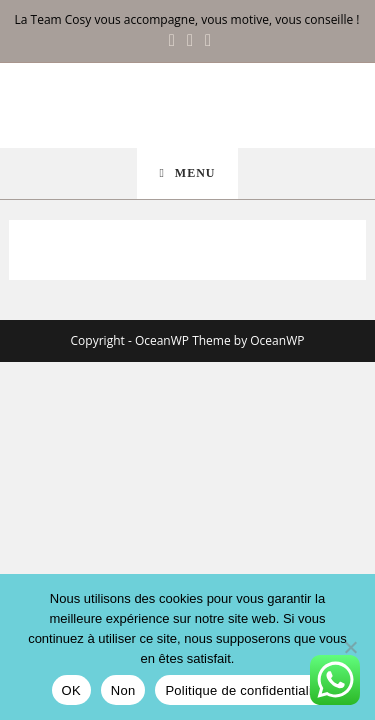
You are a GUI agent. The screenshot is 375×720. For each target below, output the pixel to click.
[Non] (350, 647)
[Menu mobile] (187, 173)
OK (71, 690)
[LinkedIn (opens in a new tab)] (205, 40)
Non (123, 690)
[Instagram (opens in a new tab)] (190, 40)
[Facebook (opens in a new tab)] (172, 40)
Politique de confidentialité (244, 690)
